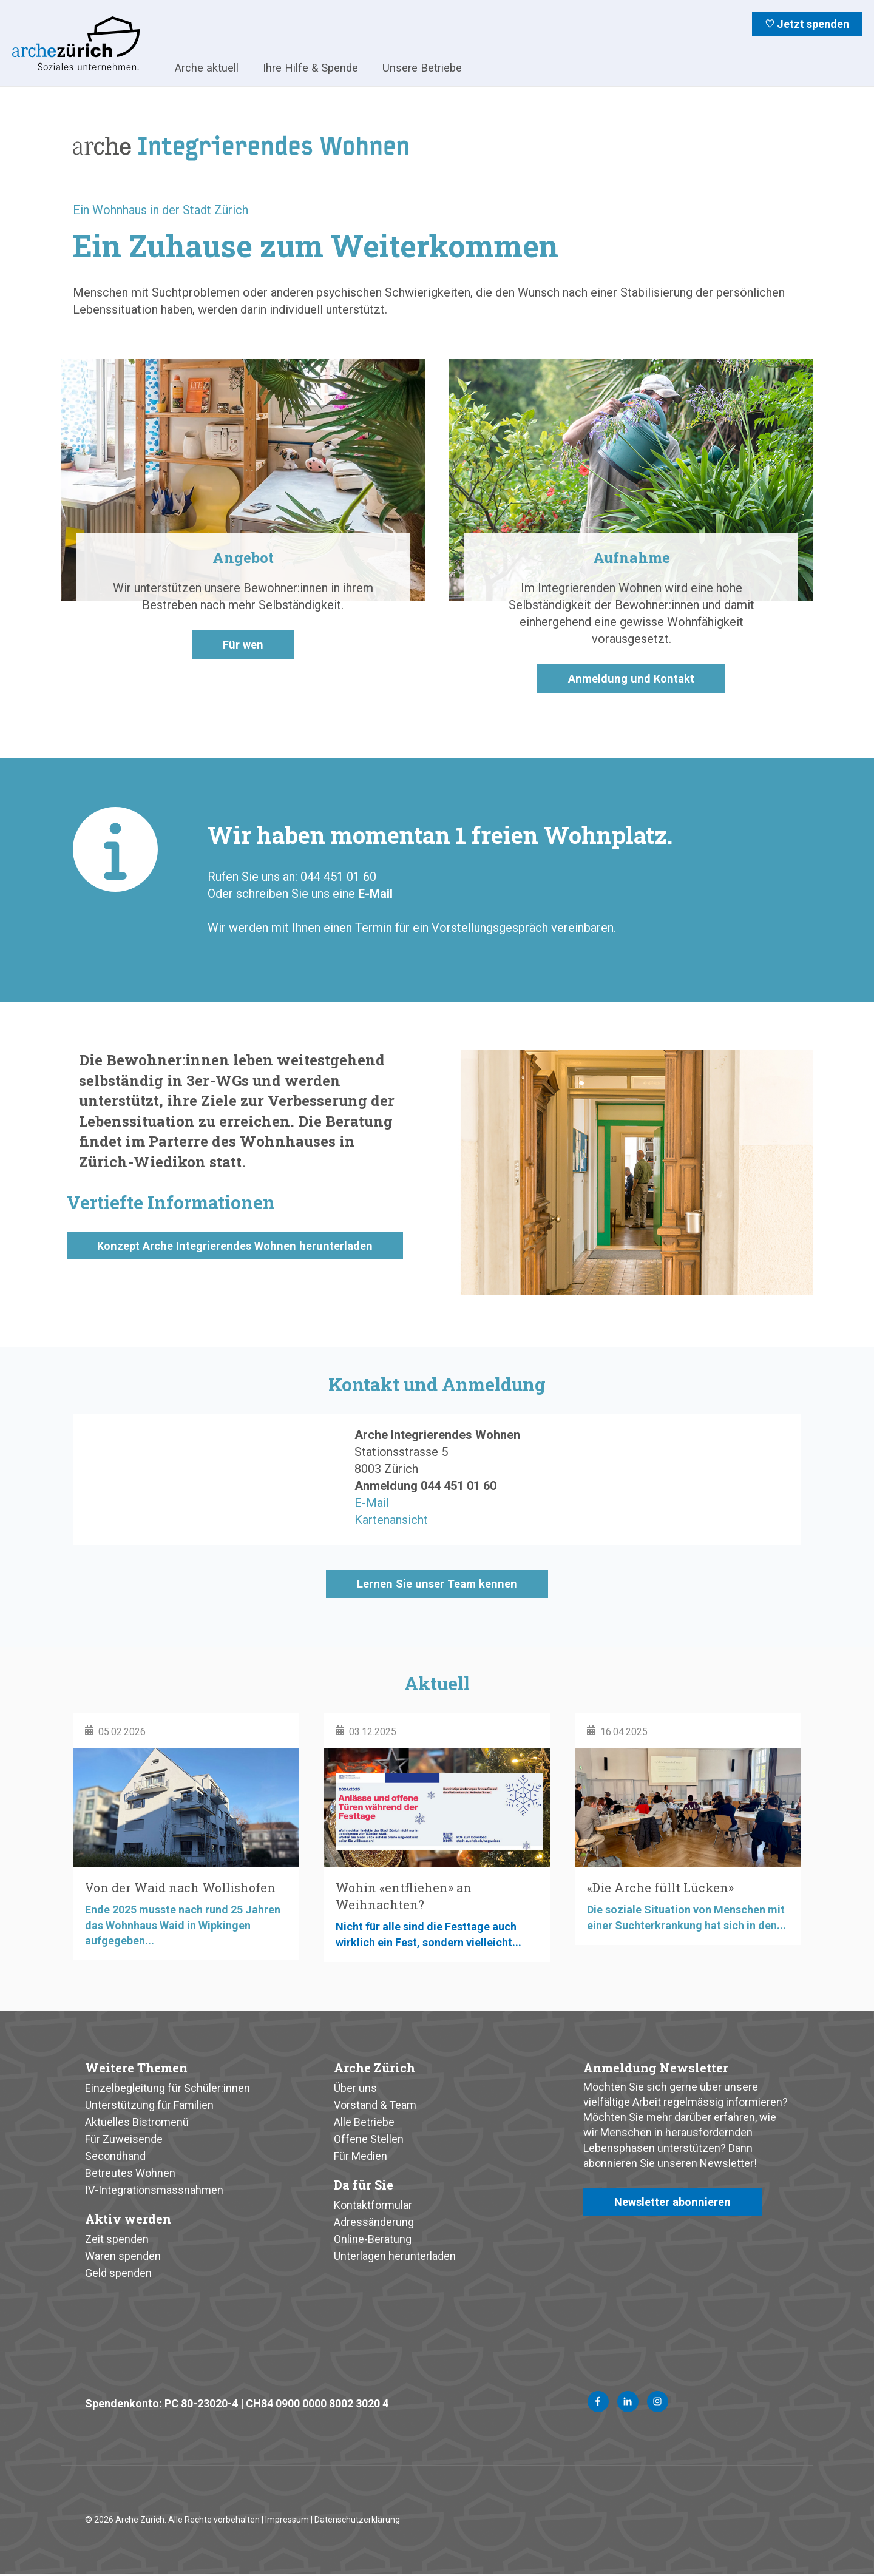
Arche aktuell (207, 67)
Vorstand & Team (375, 2106)
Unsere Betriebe (422, 67)
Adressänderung (374, 2223)
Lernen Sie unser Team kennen (437, 1584)
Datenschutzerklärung (357, 2521)
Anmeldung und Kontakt (631, 679)
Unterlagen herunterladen (395, 2257)
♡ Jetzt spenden (807, 24)
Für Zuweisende (124, 2140)
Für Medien (360, 2157)
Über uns (355, 2089)
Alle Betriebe (364, 2123)
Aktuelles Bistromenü (137, 2123)
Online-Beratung (373, 2240)
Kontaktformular (373, 2206)
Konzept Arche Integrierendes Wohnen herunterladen (244, 1255)
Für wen (243, 645)
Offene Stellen (369, 2140)
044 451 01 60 (458, 1486)
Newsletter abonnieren (677, 2204)
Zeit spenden (117, 2240)
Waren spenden (123, 2257)
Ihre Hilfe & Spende (310, 67)
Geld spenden (118, 2274)
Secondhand (115, 2157)
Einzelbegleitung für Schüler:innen (167, 2089)
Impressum (287, 2521)
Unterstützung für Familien (149, 2106)
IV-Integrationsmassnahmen (154, 2191)
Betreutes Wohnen (130, 2174)
